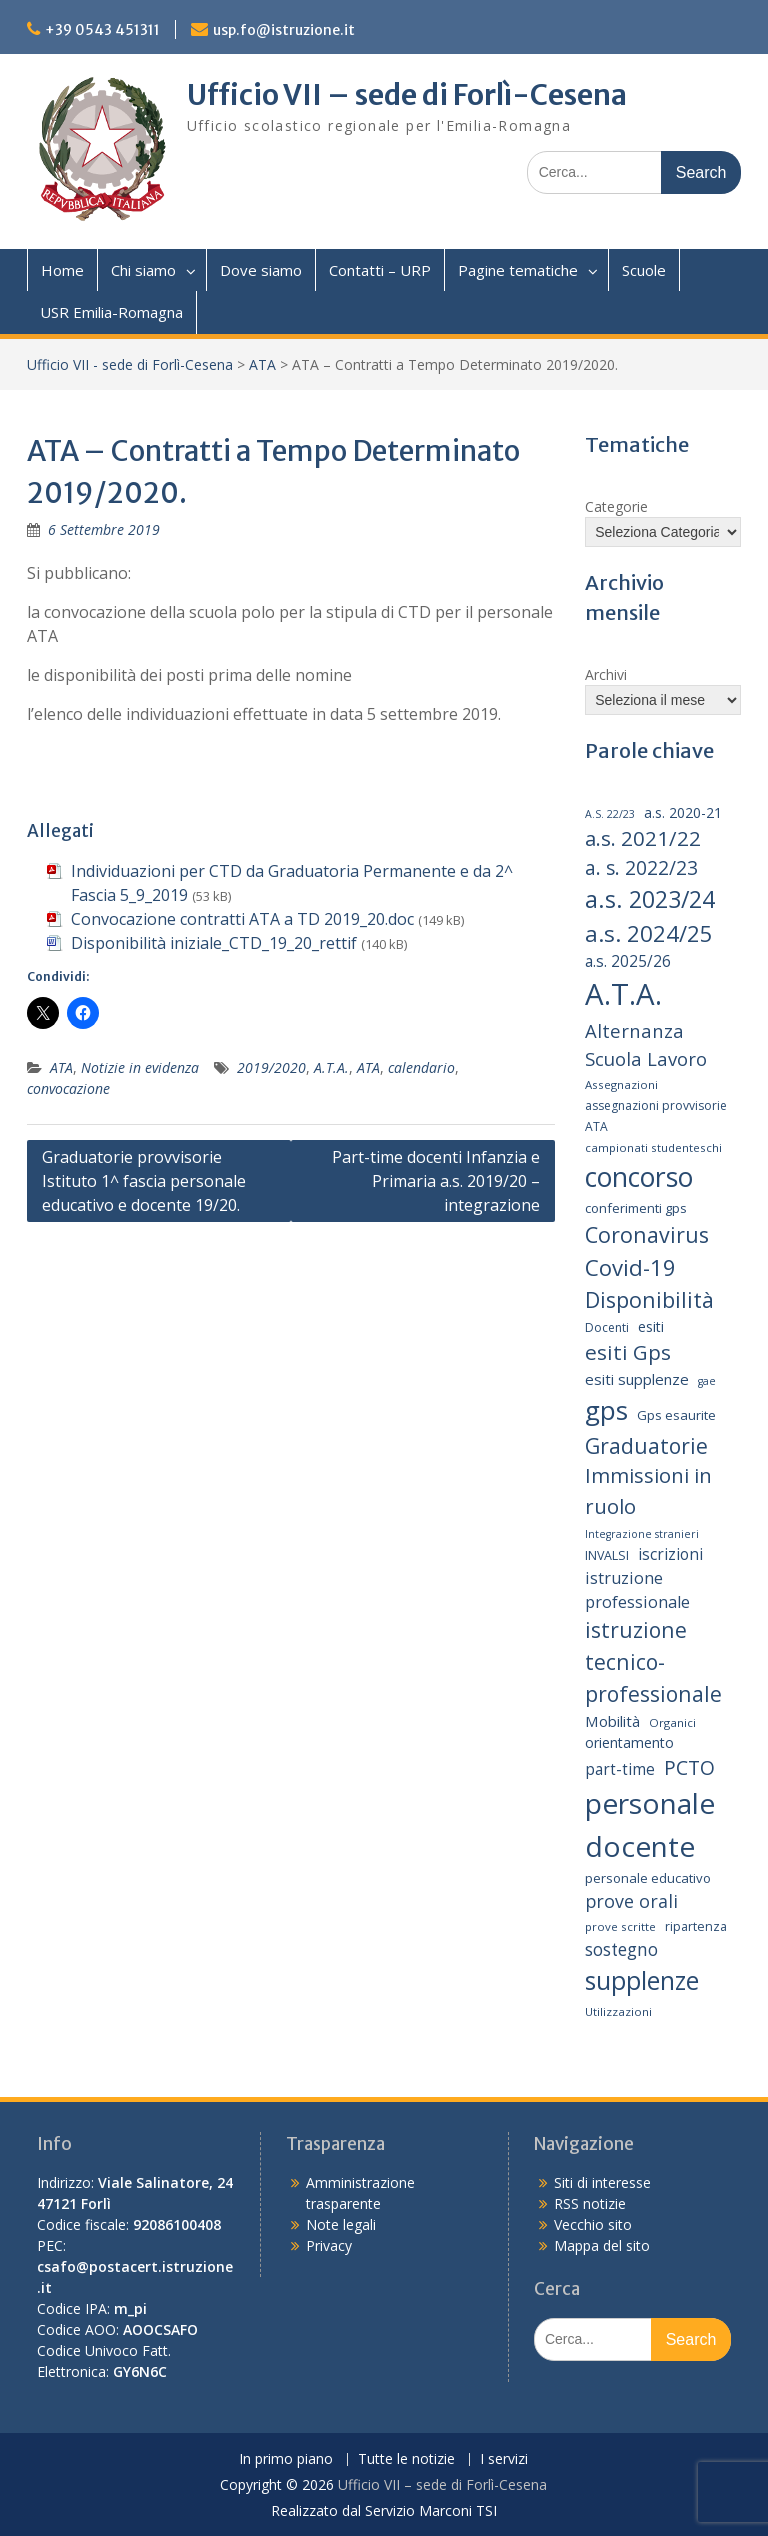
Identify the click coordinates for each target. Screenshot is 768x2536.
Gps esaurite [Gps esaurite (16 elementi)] (676, 1415)
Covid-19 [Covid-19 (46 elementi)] (630, 1267)
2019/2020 (271, 1067)
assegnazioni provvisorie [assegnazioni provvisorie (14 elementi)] (656, 1105)
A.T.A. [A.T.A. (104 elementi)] (623, 994)
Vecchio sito (593, 2224)
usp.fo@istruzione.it (284, 30)
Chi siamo (143, 270)
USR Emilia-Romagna (111, 312)
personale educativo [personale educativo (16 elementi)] (648, 1878)
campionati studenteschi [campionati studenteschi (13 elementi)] (653, 1147)
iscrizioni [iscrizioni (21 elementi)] (670, 1554)
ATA (262, 364)
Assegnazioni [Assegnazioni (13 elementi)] (621, 1084)
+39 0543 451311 (102, 30)
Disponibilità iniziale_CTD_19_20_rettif (214, 943)
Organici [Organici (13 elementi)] (672, 1722)
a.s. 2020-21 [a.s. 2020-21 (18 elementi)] (683, 812)
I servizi (504, 2459)
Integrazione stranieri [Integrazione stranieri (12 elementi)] (642, 1534)
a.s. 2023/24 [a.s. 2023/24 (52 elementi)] (650, 899)
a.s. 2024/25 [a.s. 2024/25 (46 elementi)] (649, 933)
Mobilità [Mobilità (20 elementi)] (612, 1721)
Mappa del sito (602, 2245)
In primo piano (286, 2459)
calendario (421, 1067)
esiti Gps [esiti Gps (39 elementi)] (628, 1352)
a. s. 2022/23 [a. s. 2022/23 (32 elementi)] (641, 868)
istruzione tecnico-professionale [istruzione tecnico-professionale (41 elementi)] (653, 1661)
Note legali (341, 2224)
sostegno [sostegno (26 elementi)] (621, 1949)
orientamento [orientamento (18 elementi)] (629, 1742)
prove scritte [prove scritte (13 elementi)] (620, 1926)
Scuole (644, 270)
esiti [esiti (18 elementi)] (651, 1326)
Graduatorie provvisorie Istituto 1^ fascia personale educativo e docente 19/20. (144, 1181)
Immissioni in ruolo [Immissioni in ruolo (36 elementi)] (648, 1490)
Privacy (329, 2245)
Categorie (616, 506)
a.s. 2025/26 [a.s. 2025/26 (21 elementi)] (628, 961)
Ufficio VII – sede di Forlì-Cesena (407, 95)
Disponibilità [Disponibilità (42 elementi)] (649, 1299)
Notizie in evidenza (140, 1067)
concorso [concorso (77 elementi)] (639, 1177)
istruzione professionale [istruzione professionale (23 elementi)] (637, 1590)
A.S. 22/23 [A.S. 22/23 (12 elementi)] (610, 814)
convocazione (68, 1088)
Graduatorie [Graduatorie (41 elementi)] (646, 1445)
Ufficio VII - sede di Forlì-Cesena (130, 364)
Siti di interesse (602, 2182)
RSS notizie (590, 2203)
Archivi (606, 674)
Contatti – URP (380, 270)
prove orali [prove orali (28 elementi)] (631, 1901)
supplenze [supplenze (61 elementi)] (642, 1980)
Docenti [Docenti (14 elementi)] (607, 1327)
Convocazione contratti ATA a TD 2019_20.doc (242, 919)
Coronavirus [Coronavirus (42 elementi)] (647, 1234)
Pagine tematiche (518, 270)
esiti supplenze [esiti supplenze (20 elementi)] (637, 1379)
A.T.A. (331, 1067)
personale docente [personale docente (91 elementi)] (650, 1824)
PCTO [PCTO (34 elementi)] (689, 1767)
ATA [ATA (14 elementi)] (596, 1126)
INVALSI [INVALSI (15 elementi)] (607, 1555)
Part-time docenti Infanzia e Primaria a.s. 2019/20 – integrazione (436, 1181)
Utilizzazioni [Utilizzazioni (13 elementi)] (618, 2011)
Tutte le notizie (406, 2459)
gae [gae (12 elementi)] (707, 1381)
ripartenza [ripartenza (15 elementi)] (696, 1926)
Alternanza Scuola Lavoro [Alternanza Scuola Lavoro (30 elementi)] (646, 1044)
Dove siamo (261, 270)
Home (62, 270)
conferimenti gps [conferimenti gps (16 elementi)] (636, 1208)
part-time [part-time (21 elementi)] (620, 1769)
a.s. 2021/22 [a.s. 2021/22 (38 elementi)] (643, 838)
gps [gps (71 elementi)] (606, 1410)
